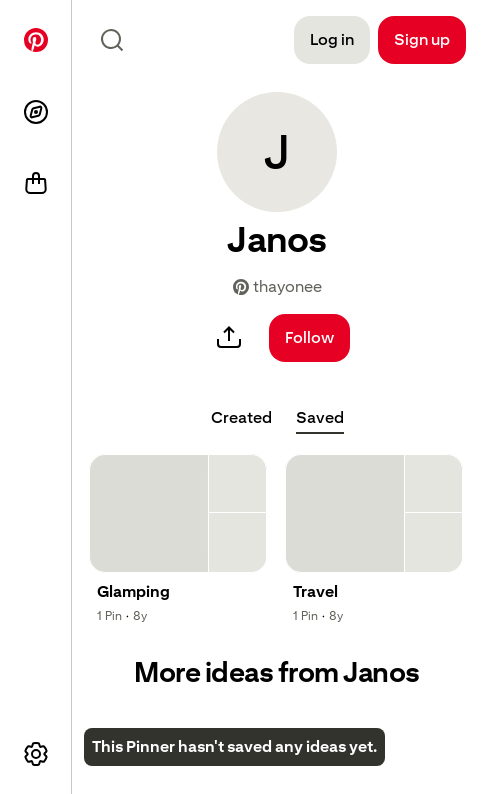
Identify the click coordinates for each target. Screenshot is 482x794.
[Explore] (36, 112)
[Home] (36, 40)
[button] (277, 152)
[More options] (36, 754)
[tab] (241, 418)
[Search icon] (112, 40)
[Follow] (309, 338)
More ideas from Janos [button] (277, 672)
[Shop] (36, 184)
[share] (229, 338)
